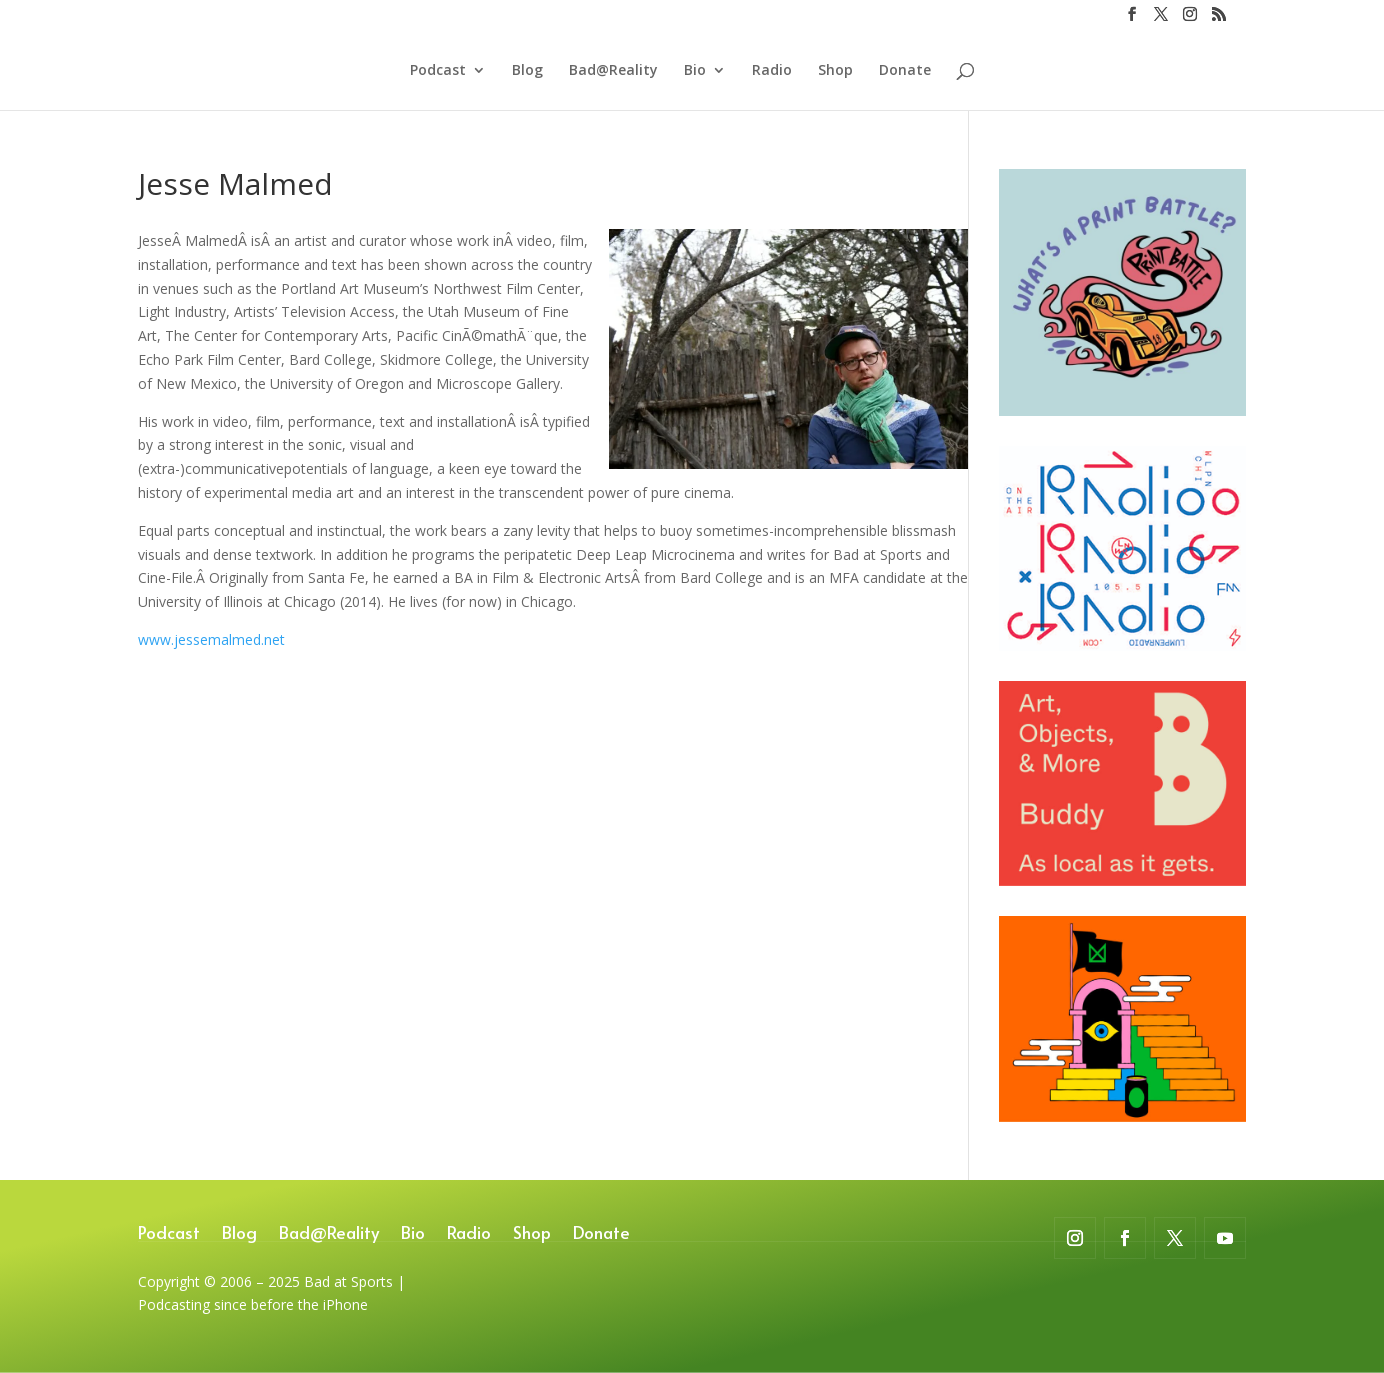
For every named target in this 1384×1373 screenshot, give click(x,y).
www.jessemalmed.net (211, 639)
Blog (527, 71)
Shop (835, 71)
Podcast (438, 71)
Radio (772, 71)
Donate (905, 71)
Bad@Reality (613, 71)
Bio (695, 71)
